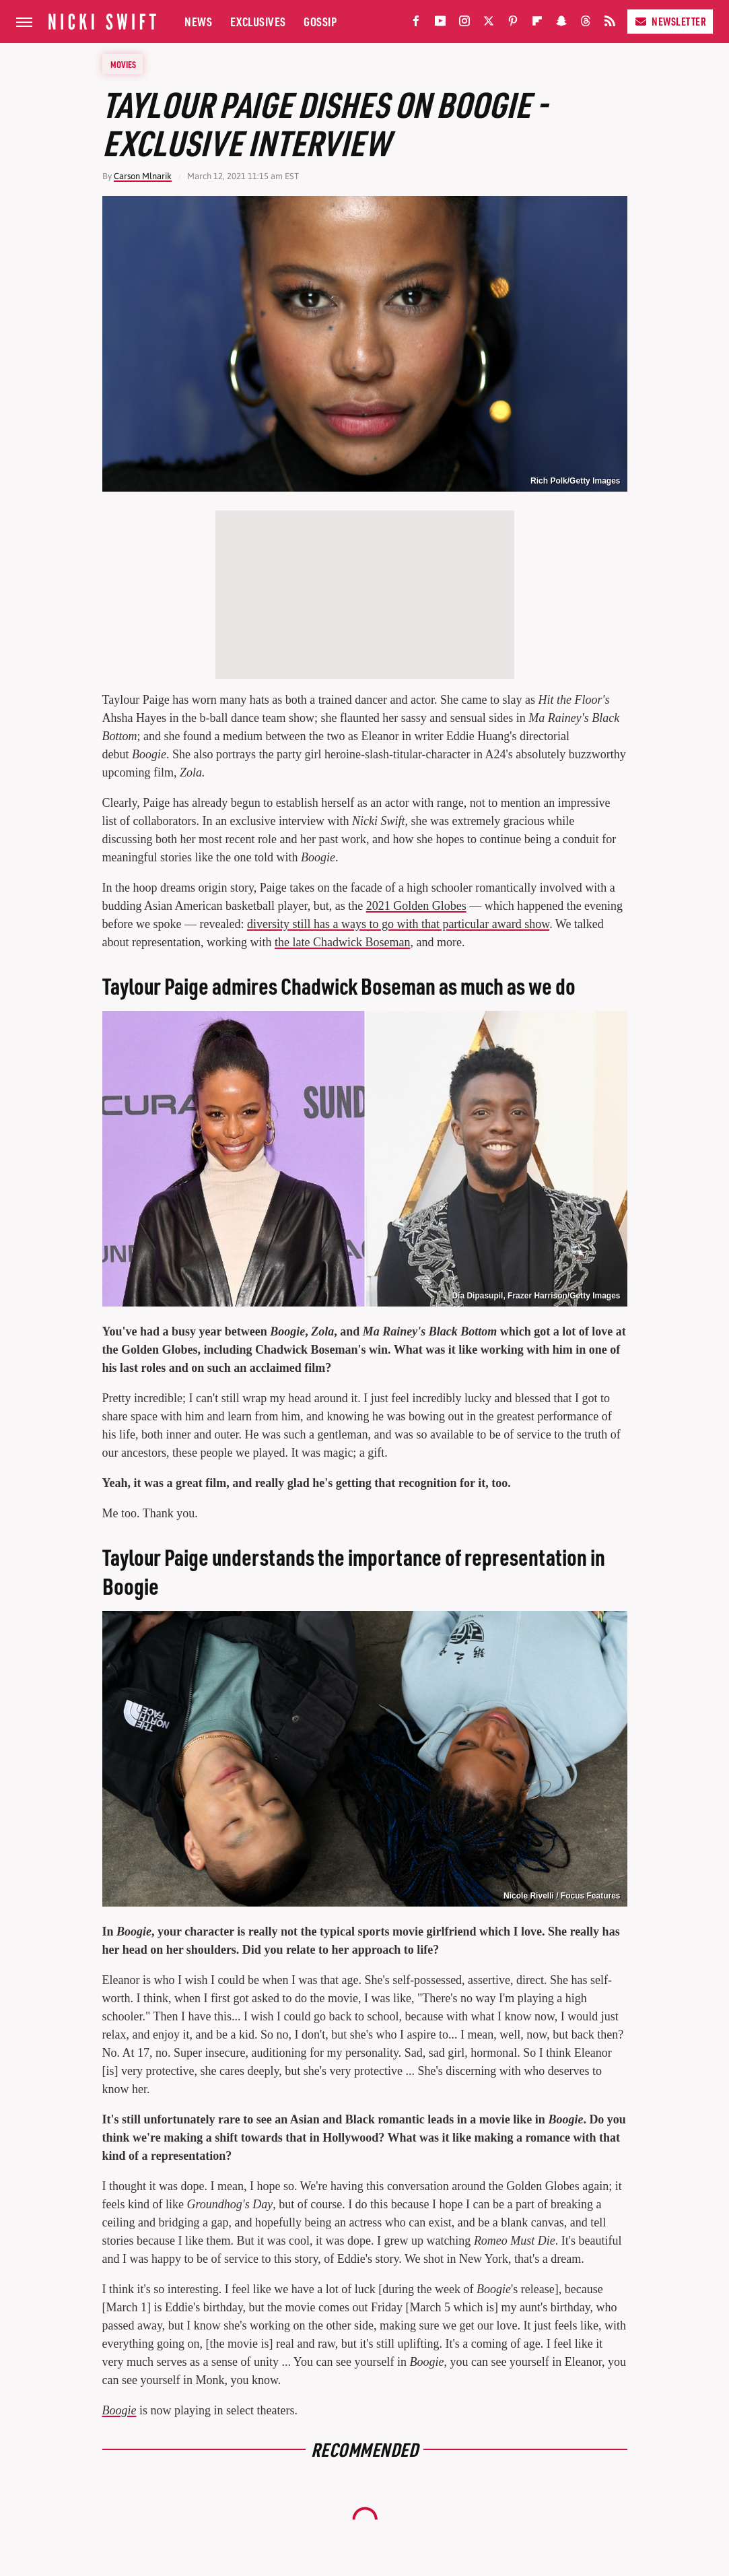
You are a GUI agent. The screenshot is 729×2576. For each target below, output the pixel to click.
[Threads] (585, 24)
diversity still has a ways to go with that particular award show (398, 924)
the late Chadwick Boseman (342, 942)
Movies (123, 64)
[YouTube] (440, 24)
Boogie (119, 2410)
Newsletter (670, 21)
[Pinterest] (513, 24)
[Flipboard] (537, 24)
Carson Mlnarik (143, 176)
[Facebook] (416, 24)
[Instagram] (464, 24)
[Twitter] (488, 24)
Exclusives (258, 21)
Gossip (320, 21)
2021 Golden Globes (416, 906)
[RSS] (610, 24)
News (198, 21)
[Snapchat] (561, 24)
